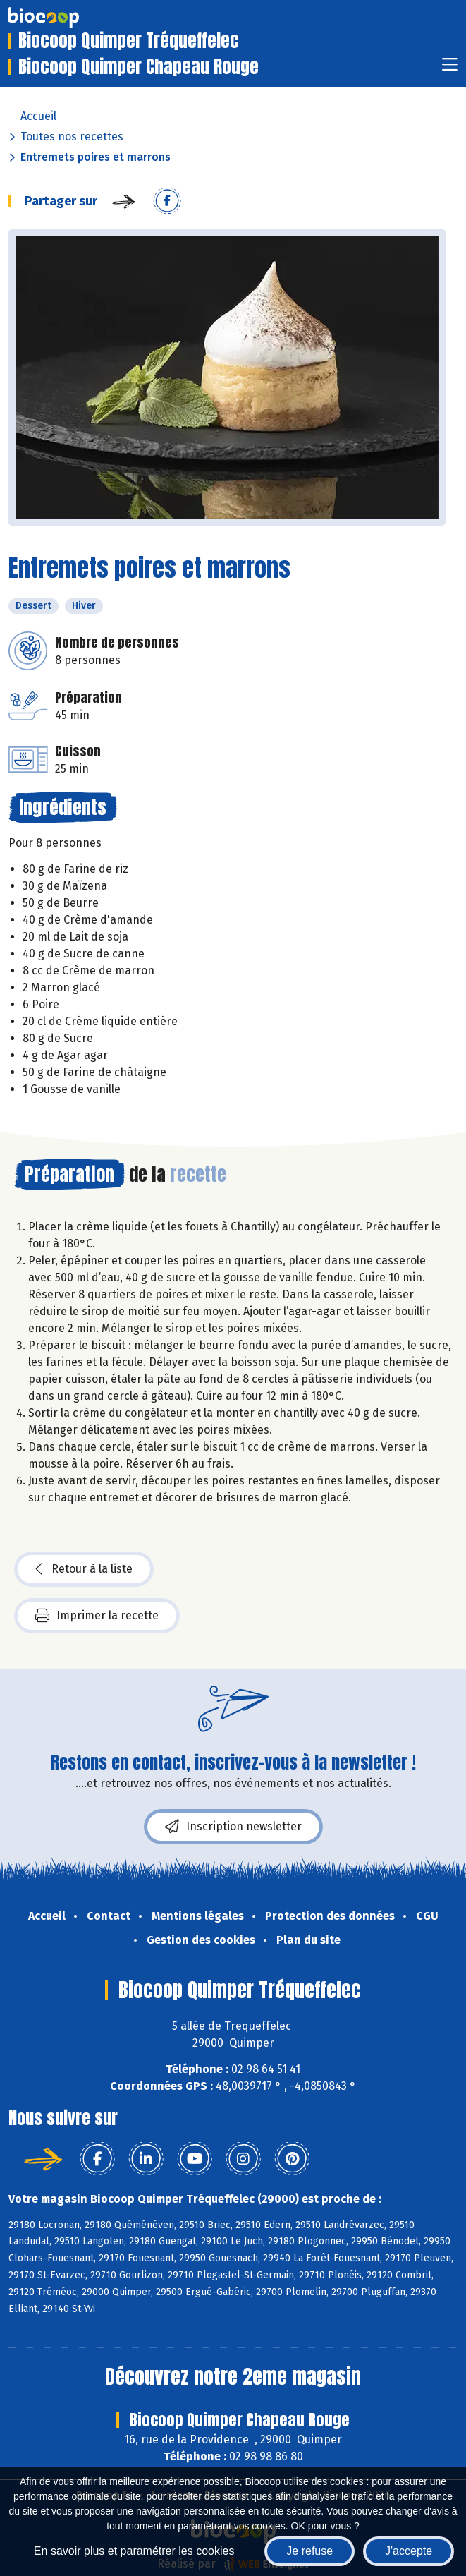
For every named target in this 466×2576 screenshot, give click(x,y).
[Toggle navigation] (450, 69)
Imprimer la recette (97, 1616)
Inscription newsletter (233, 1827)
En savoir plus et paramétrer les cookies (134, 2551)
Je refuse (309, 2551)
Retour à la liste (84, 1569)
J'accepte (408, 2551)
